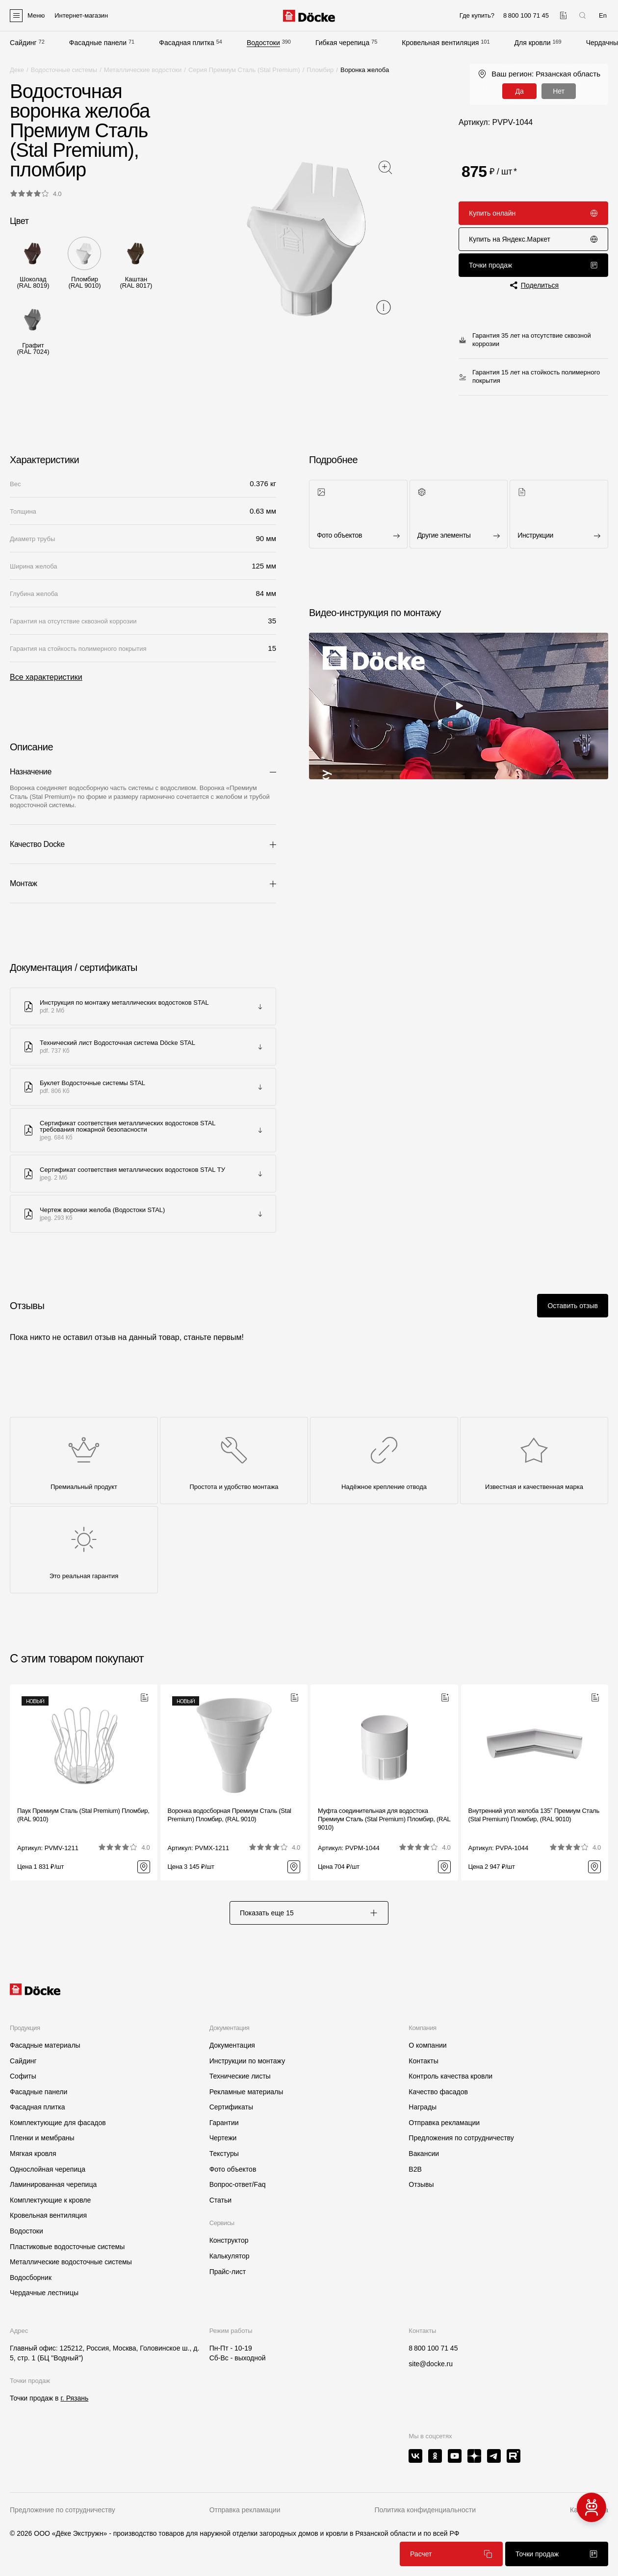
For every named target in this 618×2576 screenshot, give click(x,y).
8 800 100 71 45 (433, 2348)
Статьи (220, 2200)
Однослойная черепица (47, 2169)
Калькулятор (229, 2256)
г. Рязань (74, 2398)
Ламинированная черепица (53, 2184)
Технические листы (240, 2076)
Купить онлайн (533, 213)
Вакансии (424, 2153)
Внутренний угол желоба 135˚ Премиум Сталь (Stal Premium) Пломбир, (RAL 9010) (533, 1815)
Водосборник (31, 2277)
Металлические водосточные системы (71, 2262)
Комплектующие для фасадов (58, 2123)
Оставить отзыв (572, 1306)
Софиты (23, 2076)
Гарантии (224, 2123)
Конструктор (229, 2240)
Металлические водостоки (143, 70)
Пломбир (320, 70)
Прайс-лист (227, 2272)
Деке (17, 70)
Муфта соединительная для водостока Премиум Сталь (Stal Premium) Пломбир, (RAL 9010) (384, 1819)
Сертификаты (231, 2107)
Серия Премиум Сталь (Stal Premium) (244, 70)
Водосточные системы (64, 70)
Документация (232, 2045)
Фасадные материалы (45, 2045)
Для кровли (533, 43)
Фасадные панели (98, 43)
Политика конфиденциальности (425, 2509)
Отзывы (421, 2184)
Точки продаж (533, 265)
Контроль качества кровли (450, 2076)
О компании (427, 2045)
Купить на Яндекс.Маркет (533, 239)
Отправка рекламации (444, 2123)
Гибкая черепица (342, 43)
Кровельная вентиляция (440, 43)
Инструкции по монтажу (247, 2061)
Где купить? (477, 15)
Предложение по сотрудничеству (62, 2509)
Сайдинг (23, 43)
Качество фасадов (438, 2092)
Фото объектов (233, 2169)
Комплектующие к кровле (50, 2200)
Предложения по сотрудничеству (461, 2138)
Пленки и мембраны (42, 2138)
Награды (423, 2107)
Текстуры (224, 2153)
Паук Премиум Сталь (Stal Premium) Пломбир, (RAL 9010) (83, 1815)
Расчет (451, 2554)
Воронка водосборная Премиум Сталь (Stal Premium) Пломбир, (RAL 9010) (229, 1815)
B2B (415, 2169)
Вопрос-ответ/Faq (237, 2184)
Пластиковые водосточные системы (67, 2247)
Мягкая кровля (33, 2153)
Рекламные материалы (246, 2092)
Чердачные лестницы (44, 2293)
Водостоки (263, 43)
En (603, 15)
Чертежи (223, 2138)
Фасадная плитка (186, 43)
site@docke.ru (431, 2364)
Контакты (423, 2061)
